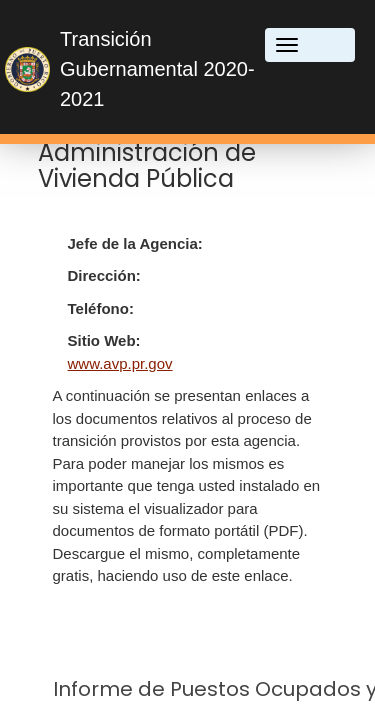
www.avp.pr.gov (120, 363)
